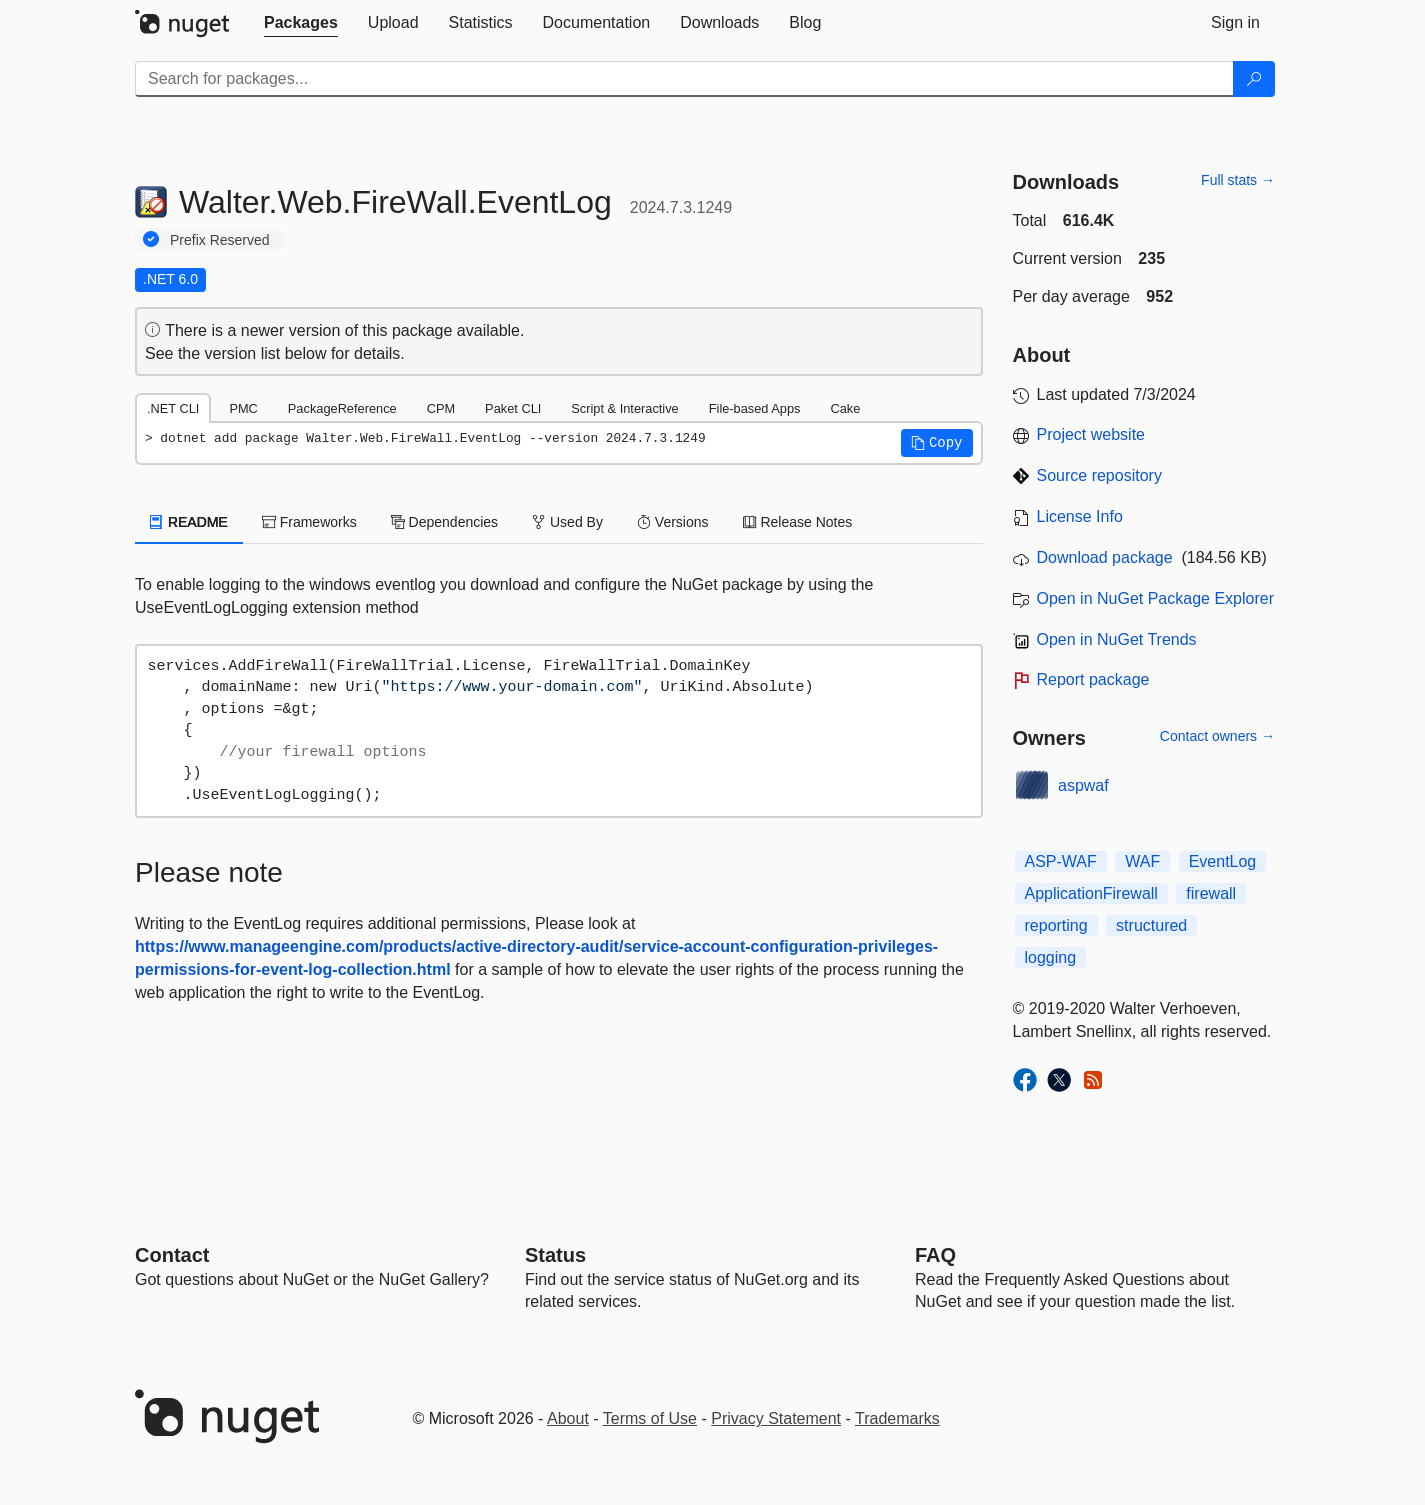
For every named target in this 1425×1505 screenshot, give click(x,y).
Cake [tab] (845, 408)
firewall (1211, 893)
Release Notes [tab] (798, 522)
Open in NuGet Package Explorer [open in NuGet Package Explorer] (1155, 598)
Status (555, 1255)
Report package (1093, 679)
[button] (937, 443)
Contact (172, 1255)
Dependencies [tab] (444, 522)
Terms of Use (650, 1418)
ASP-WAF (1061, 861)
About (568, 1418)
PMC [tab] (243, 408)
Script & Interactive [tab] (624, 408)
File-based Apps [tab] (755, 408)
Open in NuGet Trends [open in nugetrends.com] (1117, 639)
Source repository (1099, 475)
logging (1051, 957)
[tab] (301, 23)
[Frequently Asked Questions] (935, 1255)
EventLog (1223, 861)
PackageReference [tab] (342, 408)
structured (1151, 925)
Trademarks (897, 1418)
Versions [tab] (673, 522)
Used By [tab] (567, 522)
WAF (1142, 861)
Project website (1091, 434)
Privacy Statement (776, 1418)
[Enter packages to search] (684, 79)
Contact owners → (1217, 736)
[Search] (1254, 79)
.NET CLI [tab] (173, 408)
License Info (1080, 516)
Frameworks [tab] (309, 522)
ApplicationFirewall (1091, 893)
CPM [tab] (441, 408)
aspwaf (1083, 785)
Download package (1105, 557)
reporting (1056, 925)
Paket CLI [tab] (513, 408)
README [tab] (189, 522)
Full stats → (1238, 180)
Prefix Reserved (220, 240)
